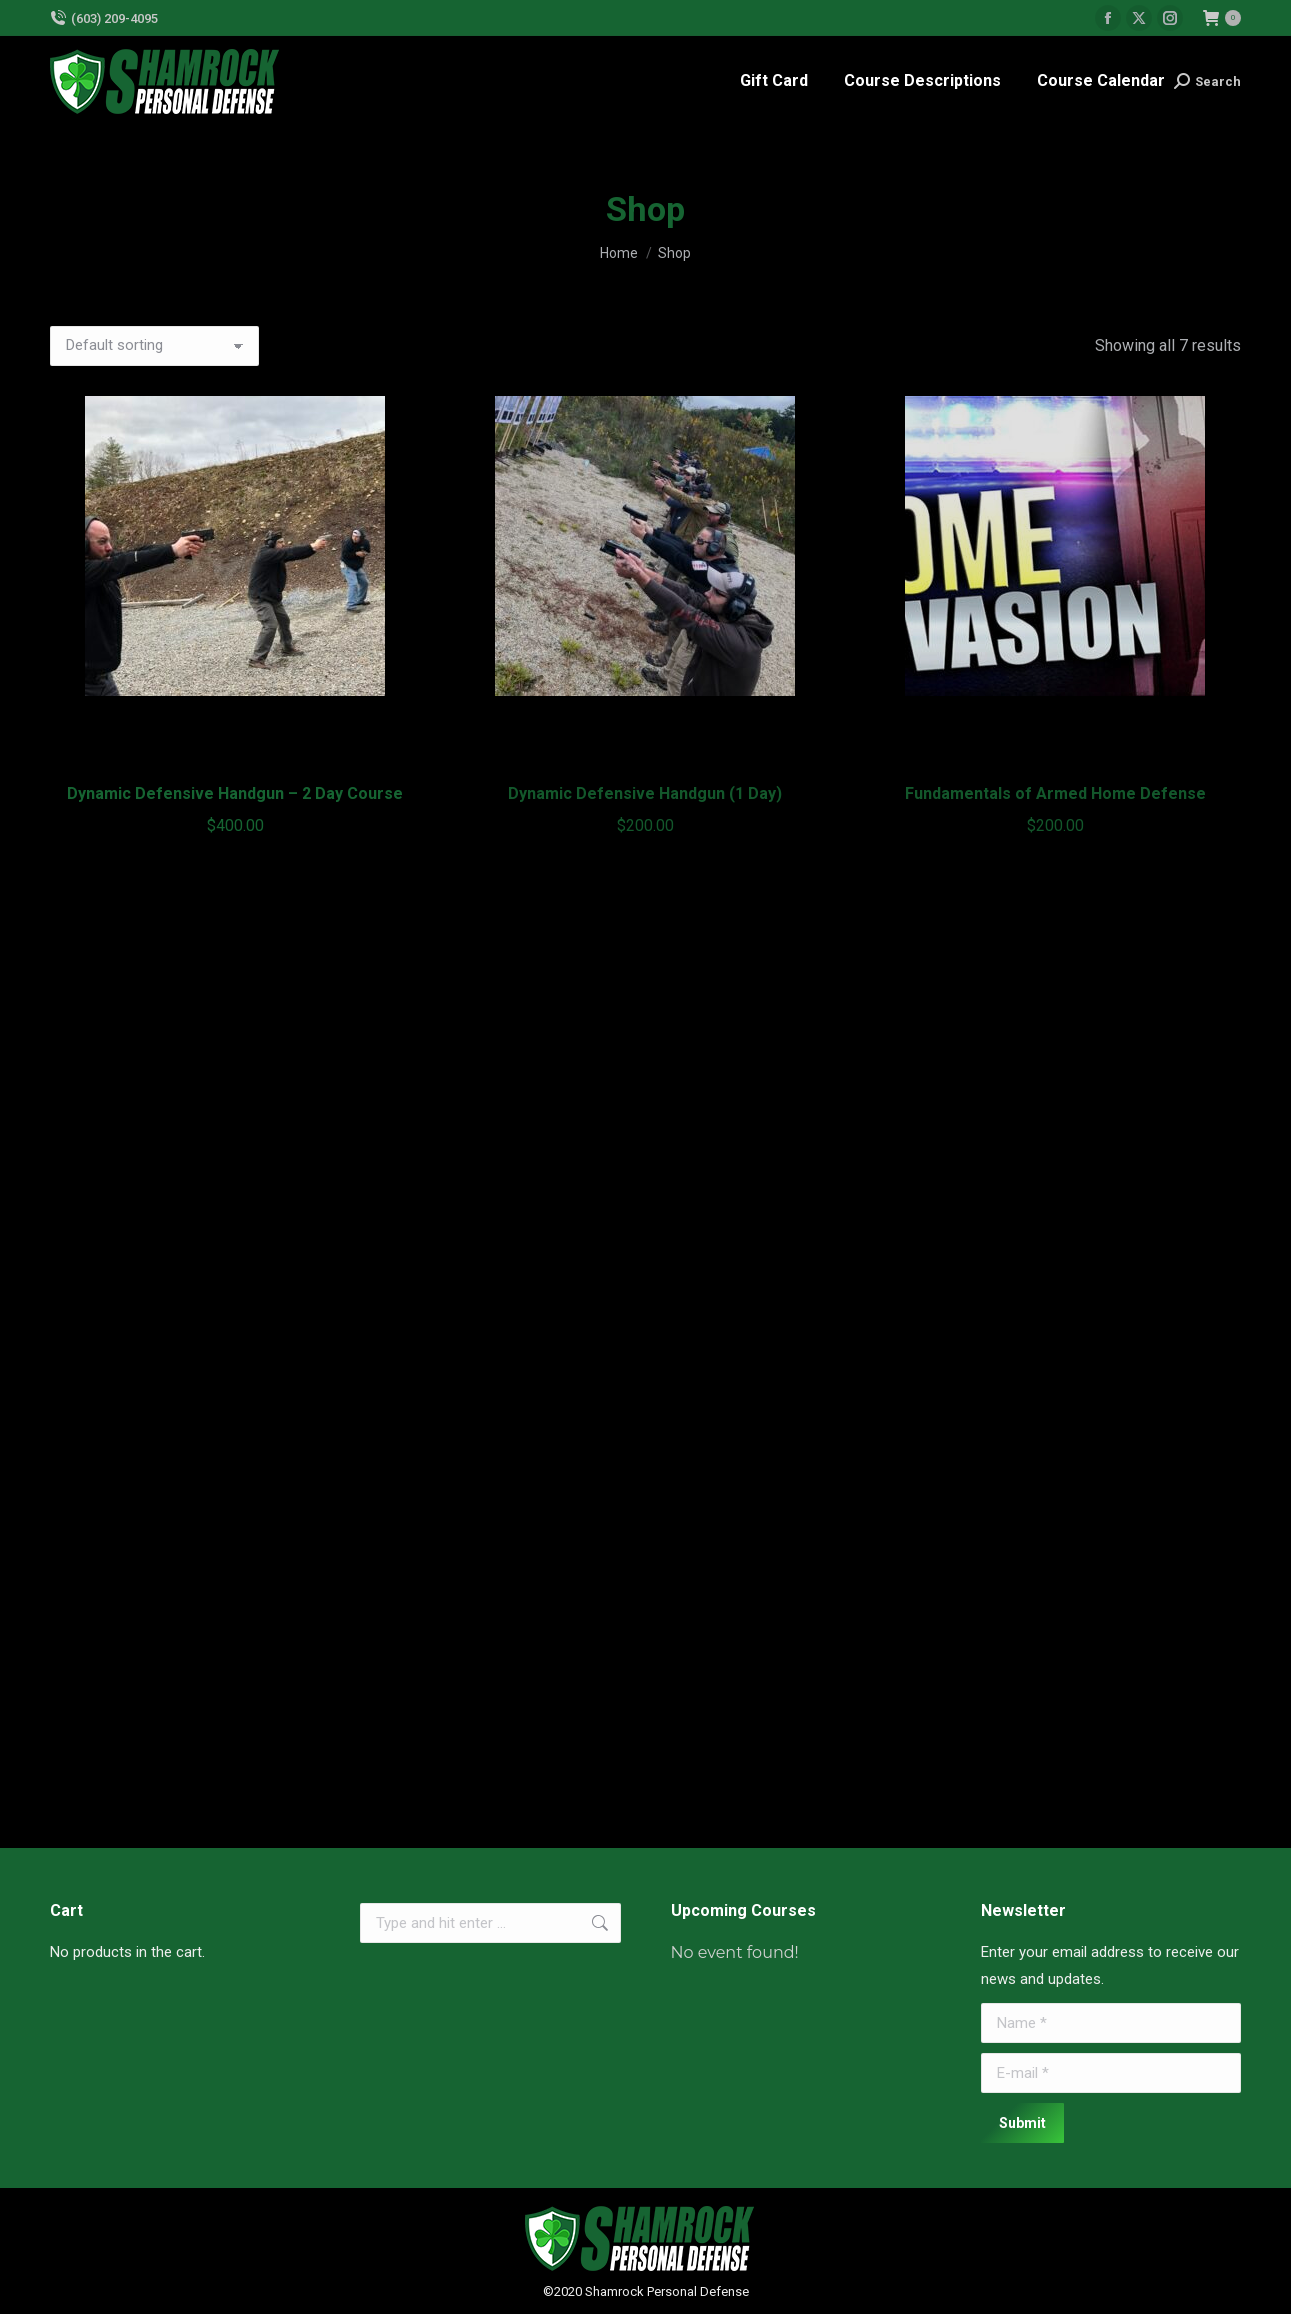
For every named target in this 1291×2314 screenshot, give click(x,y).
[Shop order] (154, 346)
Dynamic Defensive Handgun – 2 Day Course (235, 793)
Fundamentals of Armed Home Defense (1055, 793)
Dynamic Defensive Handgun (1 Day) (645, 793)
